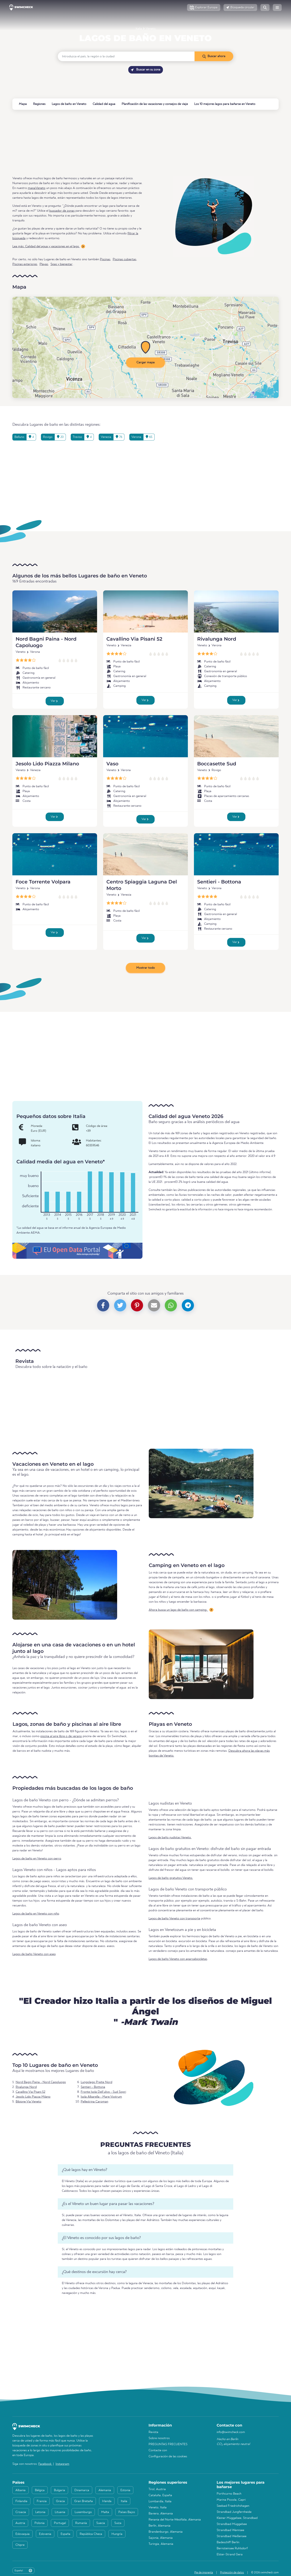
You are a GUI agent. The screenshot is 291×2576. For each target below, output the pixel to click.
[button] (203, 7)
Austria (20, 2523)
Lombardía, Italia (160, 2501)
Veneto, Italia (158, 2507)
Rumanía (81, 2523)
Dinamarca (81, 2490)
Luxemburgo (83, 2512)
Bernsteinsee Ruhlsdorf (232, 2548)
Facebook (45, 2464)
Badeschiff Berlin (228, 2542)
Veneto (151, 28)
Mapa (23, 104)
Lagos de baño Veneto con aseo (34, 1954)
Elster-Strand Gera (230, 2554)
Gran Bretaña (83, 2501)
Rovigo (216, 770)
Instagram (62, 2464)
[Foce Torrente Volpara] (54, 854)
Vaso (112, 764)
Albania (20, 2490)
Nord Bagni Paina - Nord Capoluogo (41, 2082)
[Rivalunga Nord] (236, 611)
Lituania (60, 2512)
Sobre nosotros (159, 2438)
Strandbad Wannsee (230, 2530)
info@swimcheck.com (231, 2432)
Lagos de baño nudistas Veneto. (170, 1837)
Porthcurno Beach (229, 2493)
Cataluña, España (160, 2495)
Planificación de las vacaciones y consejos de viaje (155, 104)
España (65, 2534)
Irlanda (106, 2501)
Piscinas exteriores (24, 264)
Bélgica (40, 2490)
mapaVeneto (36, 188)
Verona (35, 652)
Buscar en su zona (145, 69)
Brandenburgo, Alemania (166, 2531)
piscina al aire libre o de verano (61, 1736)
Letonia (40, 2512)
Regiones (39, 104)
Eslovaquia (22, 2534)
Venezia (126, 645)
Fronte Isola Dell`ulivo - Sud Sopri (103, 2092)
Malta (105, 2512)
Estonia (125, 2490)
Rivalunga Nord (216, 639)
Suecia (100, 2523)
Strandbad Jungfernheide (234, 2512)
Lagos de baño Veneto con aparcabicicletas (178, 1959)
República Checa (91, 2534)
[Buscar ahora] (213, 56)
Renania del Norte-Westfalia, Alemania (175, 2519)
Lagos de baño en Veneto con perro (36, 1858)
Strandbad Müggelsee (232, 2524)
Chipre (20, 2545)
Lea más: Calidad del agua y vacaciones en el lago (48, 246)
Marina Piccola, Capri (231, 2499)
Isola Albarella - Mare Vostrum (101, 2096)
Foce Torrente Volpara (43, 882)
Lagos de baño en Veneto (69, 104)
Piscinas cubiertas (124, 259)
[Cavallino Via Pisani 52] (145, 611)
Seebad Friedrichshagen (233, 2506)
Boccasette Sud (216, 764)
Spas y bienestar (61, 264)
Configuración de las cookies (168, 2456)
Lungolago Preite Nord (96, 2082)
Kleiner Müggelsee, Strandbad (237, 2518)
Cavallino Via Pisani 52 (134, 639)
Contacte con (158, 2450)
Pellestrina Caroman (94, 2101)
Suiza (117, 2523)
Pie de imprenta (203, 2572)
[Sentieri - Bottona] (236, 854)
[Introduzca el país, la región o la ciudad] (126, 56)
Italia (139, 28)
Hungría (116, 2534)
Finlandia (21, 2501)
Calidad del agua (104, 104)
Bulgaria (59, 2490)
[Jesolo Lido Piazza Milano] (54, 736)
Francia (42, 2501)
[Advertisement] (134, 142)
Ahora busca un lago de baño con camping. (181, 1610)
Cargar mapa (145, 362)
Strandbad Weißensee (231, 2536)
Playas (44, 264)
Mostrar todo (145, 968)
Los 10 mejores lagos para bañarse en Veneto (224, 104)
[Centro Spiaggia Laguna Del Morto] (145, 854)
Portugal (60, 2523)
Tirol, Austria (157, 2489)
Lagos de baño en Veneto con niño (35, 1913)
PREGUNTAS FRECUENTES (168, 2444)
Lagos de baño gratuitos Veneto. (171, 1878)
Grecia (60, 2501)
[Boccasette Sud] (236, 736)
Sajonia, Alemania (161, 2538)
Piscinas (105, 259)
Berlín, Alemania (159, 2525)
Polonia (39, 2523)
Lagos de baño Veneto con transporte (174, 1918)
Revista (153, 2432)
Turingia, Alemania (161, 2544)
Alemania (104, 2490)
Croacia (20, 2512)
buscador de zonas (62, 210)
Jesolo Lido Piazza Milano (47, 764)
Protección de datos (232, 2572)
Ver (54, 701)
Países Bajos (126, 2512)
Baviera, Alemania (161, 2513)
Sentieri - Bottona (219, 882)
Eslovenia (45, 2534)
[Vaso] (145, 736)
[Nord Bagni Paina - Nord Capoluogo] (54, 611)
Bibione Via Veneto (28, 2101)
